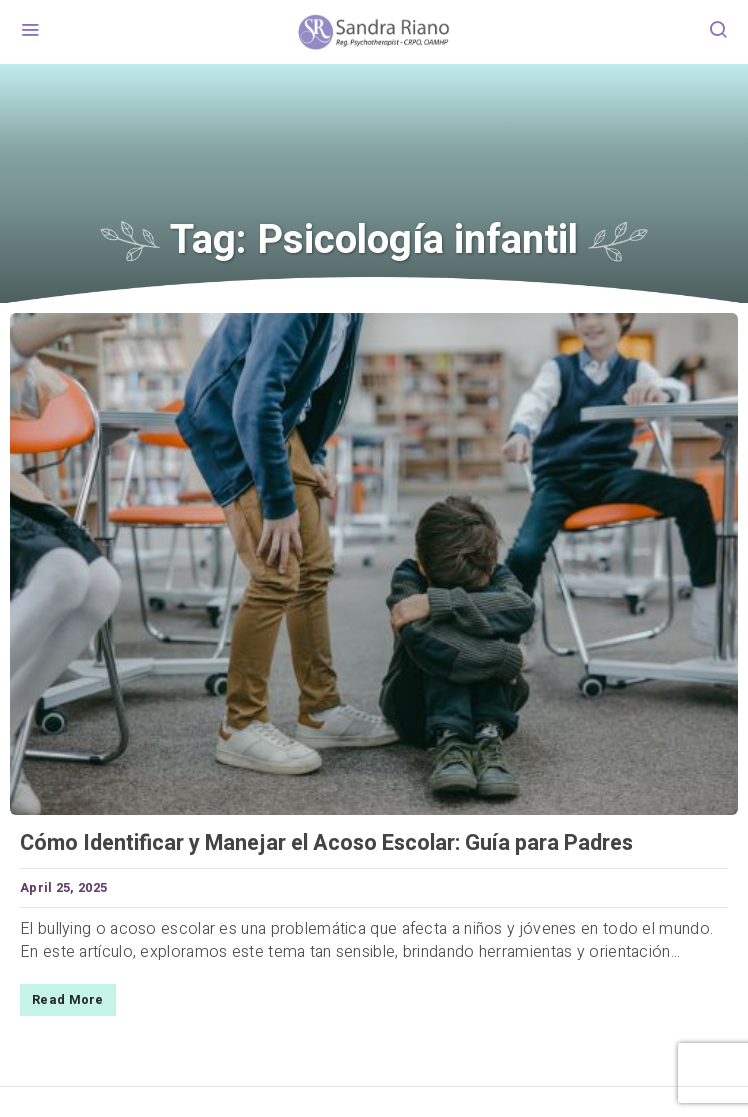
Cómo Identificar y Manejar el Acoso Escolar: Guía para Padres (326, 843)
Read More (68, 1000)
